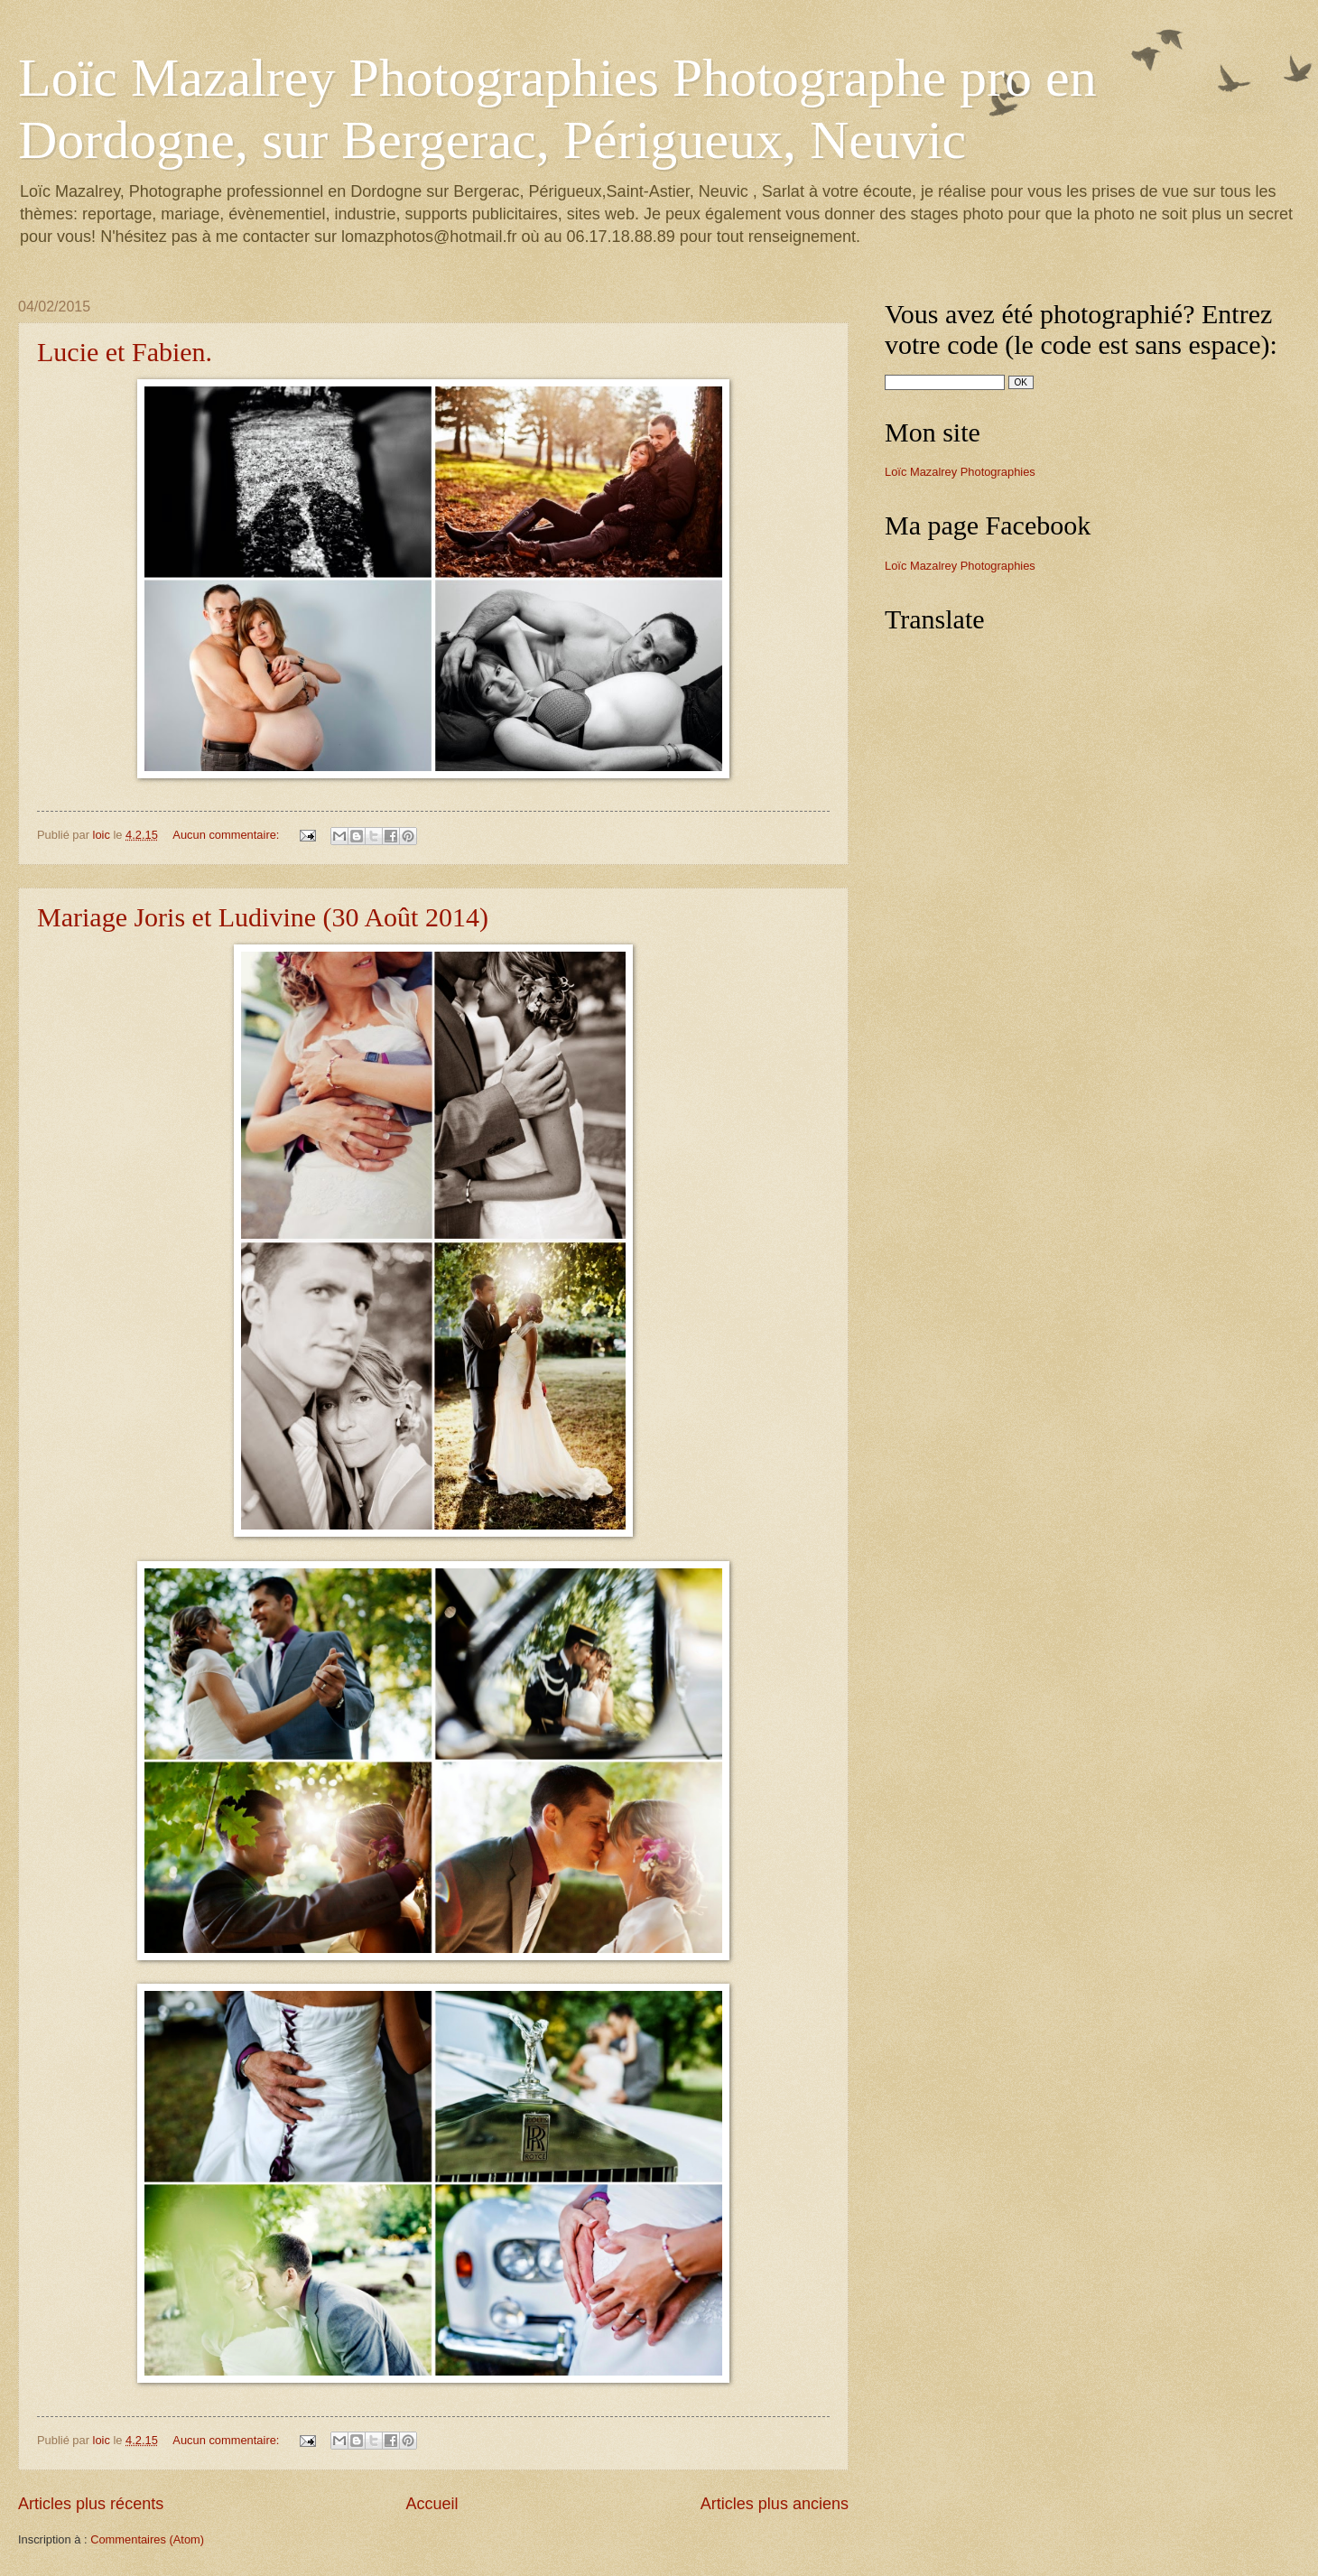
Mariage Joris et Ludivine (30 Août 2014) (262, 917)
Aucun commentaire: (227, 835)
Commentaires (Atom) (147, 2539)
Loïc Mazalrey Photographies (960, 472)
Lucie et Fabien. (124, 352)
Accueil (431, 2504)
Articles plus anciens (775, 2504)
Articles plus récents (90, 2504)
